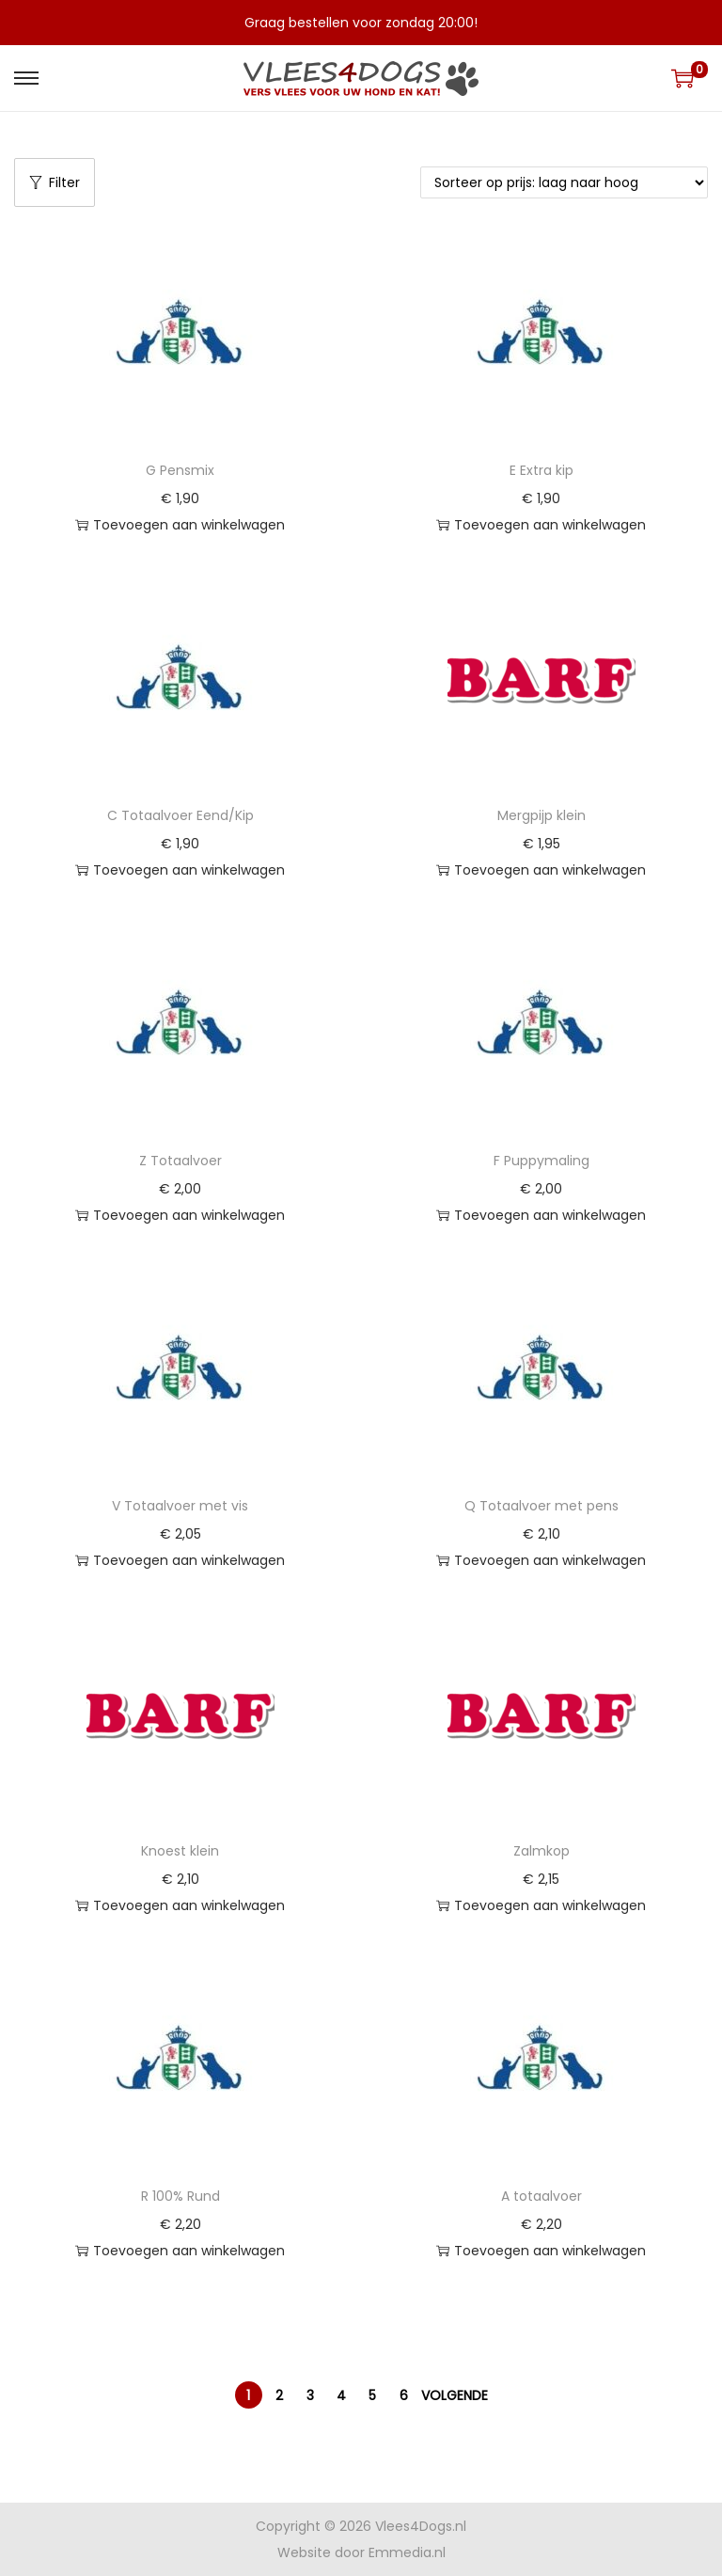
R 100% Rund (180, 2196)
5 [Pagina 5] (372, 2395)
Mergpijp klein (541, 815)
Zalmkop (541, 1850)
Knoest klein (180, 1850)
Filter (54, 182)
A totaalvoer (541, 2196)
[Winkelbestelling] (564, 182)
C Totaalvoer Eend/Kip (180, 815)
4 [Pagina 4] (341, 2395)
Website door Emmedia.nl (361, 2552)
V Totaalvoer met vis (180, 1505)
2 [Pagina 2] (279, 2395)
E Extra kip (541, 470)
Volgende (454, 2395)
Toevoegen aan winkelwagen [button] (180, 524)
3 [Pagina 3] (310, 2395)
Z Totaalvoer (180, 1160)
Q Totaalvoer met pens (541, 1505)
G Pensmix (180, 470)
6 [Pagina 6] (404, 2395)
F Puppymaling (541, 1160)
